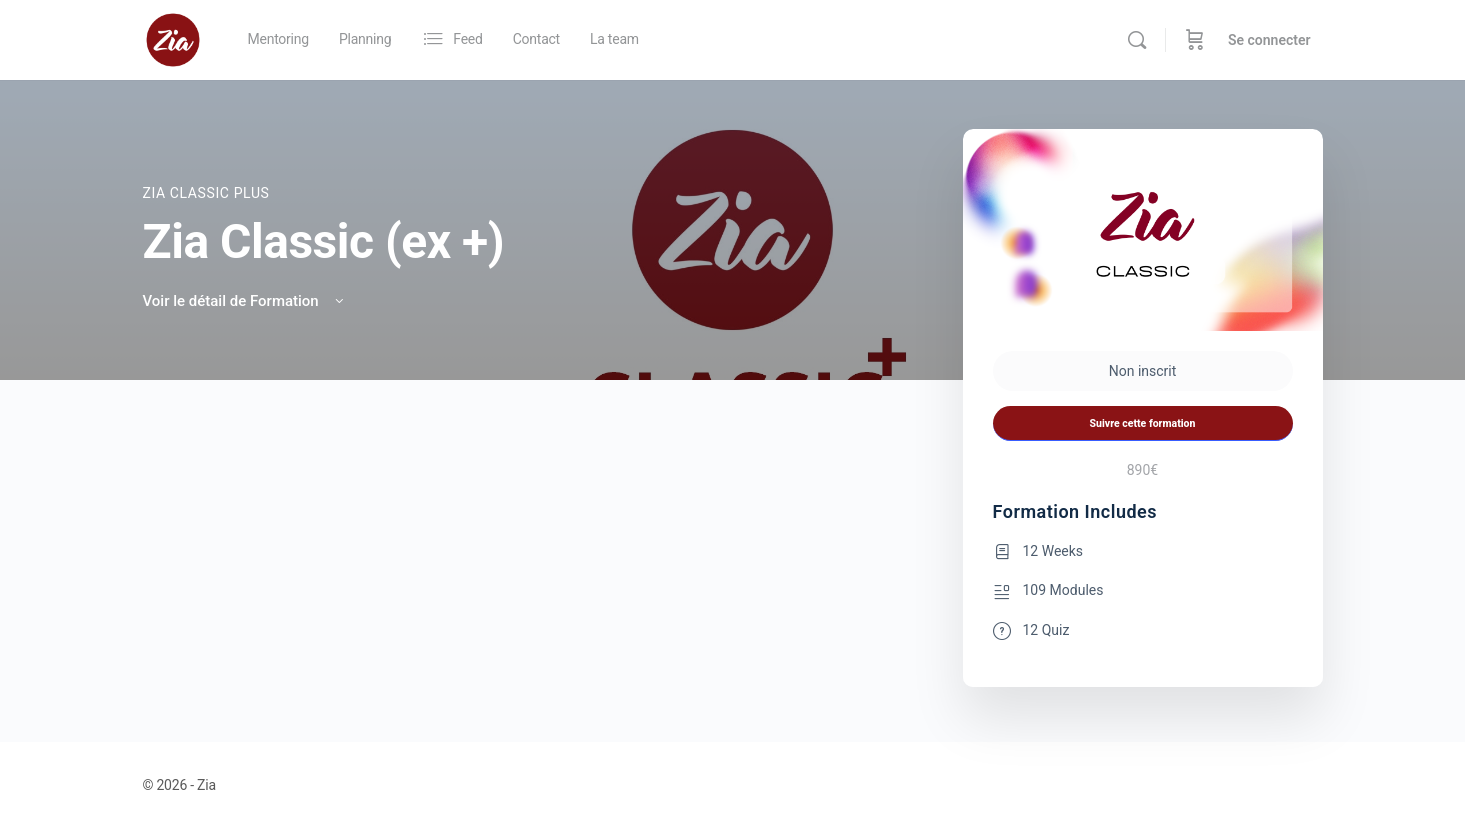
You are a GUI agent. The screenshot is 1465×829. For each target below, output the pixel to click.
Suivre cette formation (1143, 423)
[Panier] (1195, 40)
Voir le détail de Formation (245, 301)
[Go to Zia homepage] (173, 38)
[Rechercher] (1137, 40)
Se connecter (1269, 40)
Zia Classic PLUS (206, 193)
